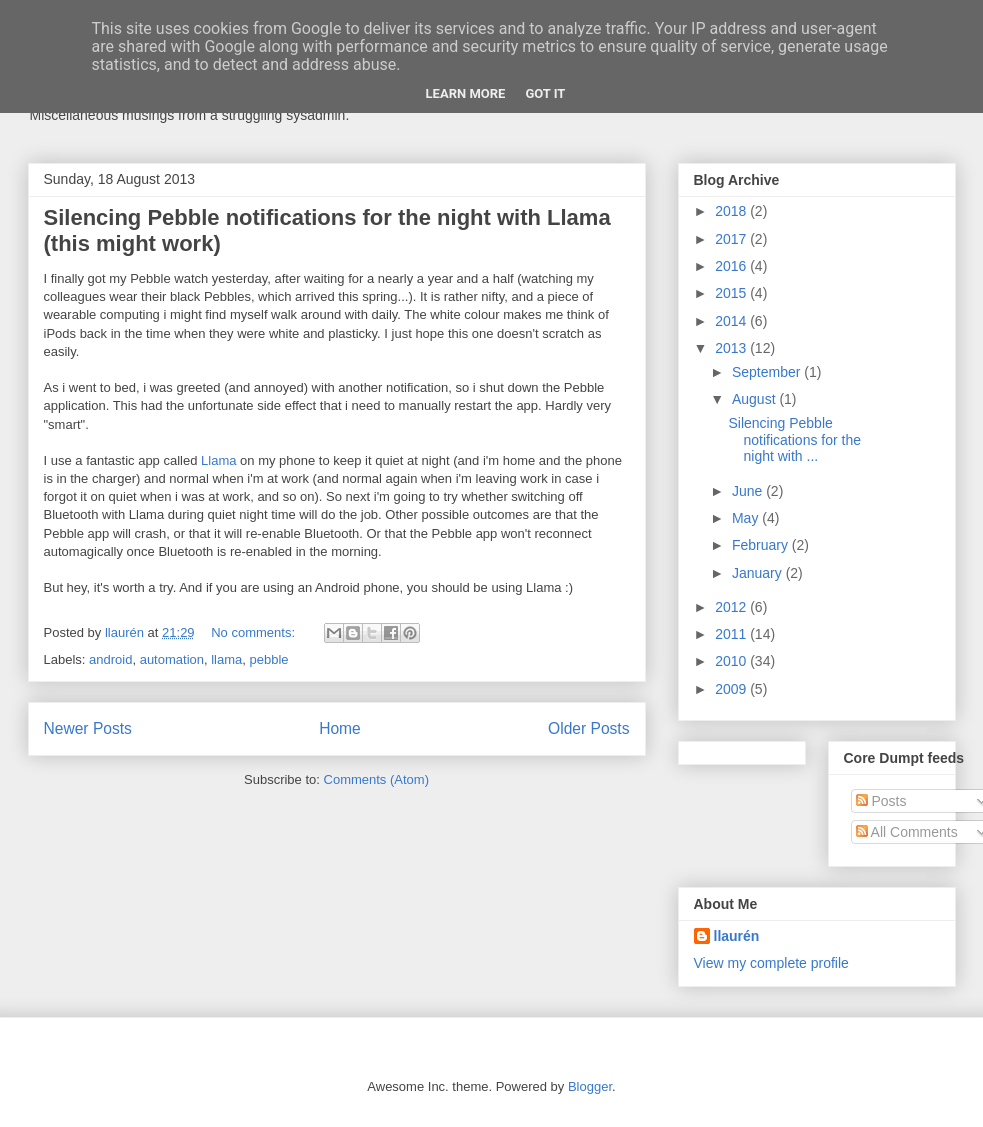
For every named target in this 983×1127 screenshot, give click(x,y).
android (110, 659)
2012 (732, 607)
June (749, 491)
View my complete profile (771, 963)
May (747, 518)
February (762, 545)
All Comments (907, 832)
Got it (545, 93)
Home (340, 728)
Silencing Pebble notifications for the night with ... (794, 440)
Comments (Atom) (376, 779)
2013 (732, 348)
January (759, 573)
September (768, 372)
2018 (732, 211)
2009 (732, 689)
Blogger (590, 1086)
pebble (269, 659)
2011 (732, 634)
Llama (218, 460)
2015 (732, 293)
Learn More (466, 93)
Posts (881, 801)
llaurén (737, 936)
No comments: (254, 632)
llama (226, 659)
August (755, 399)
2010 (732, 661)
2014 (732, 321)
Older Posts (588, 728)
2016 (732, 266)
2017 (732, 239)
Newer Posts (88, 728)
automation (172, 659)
